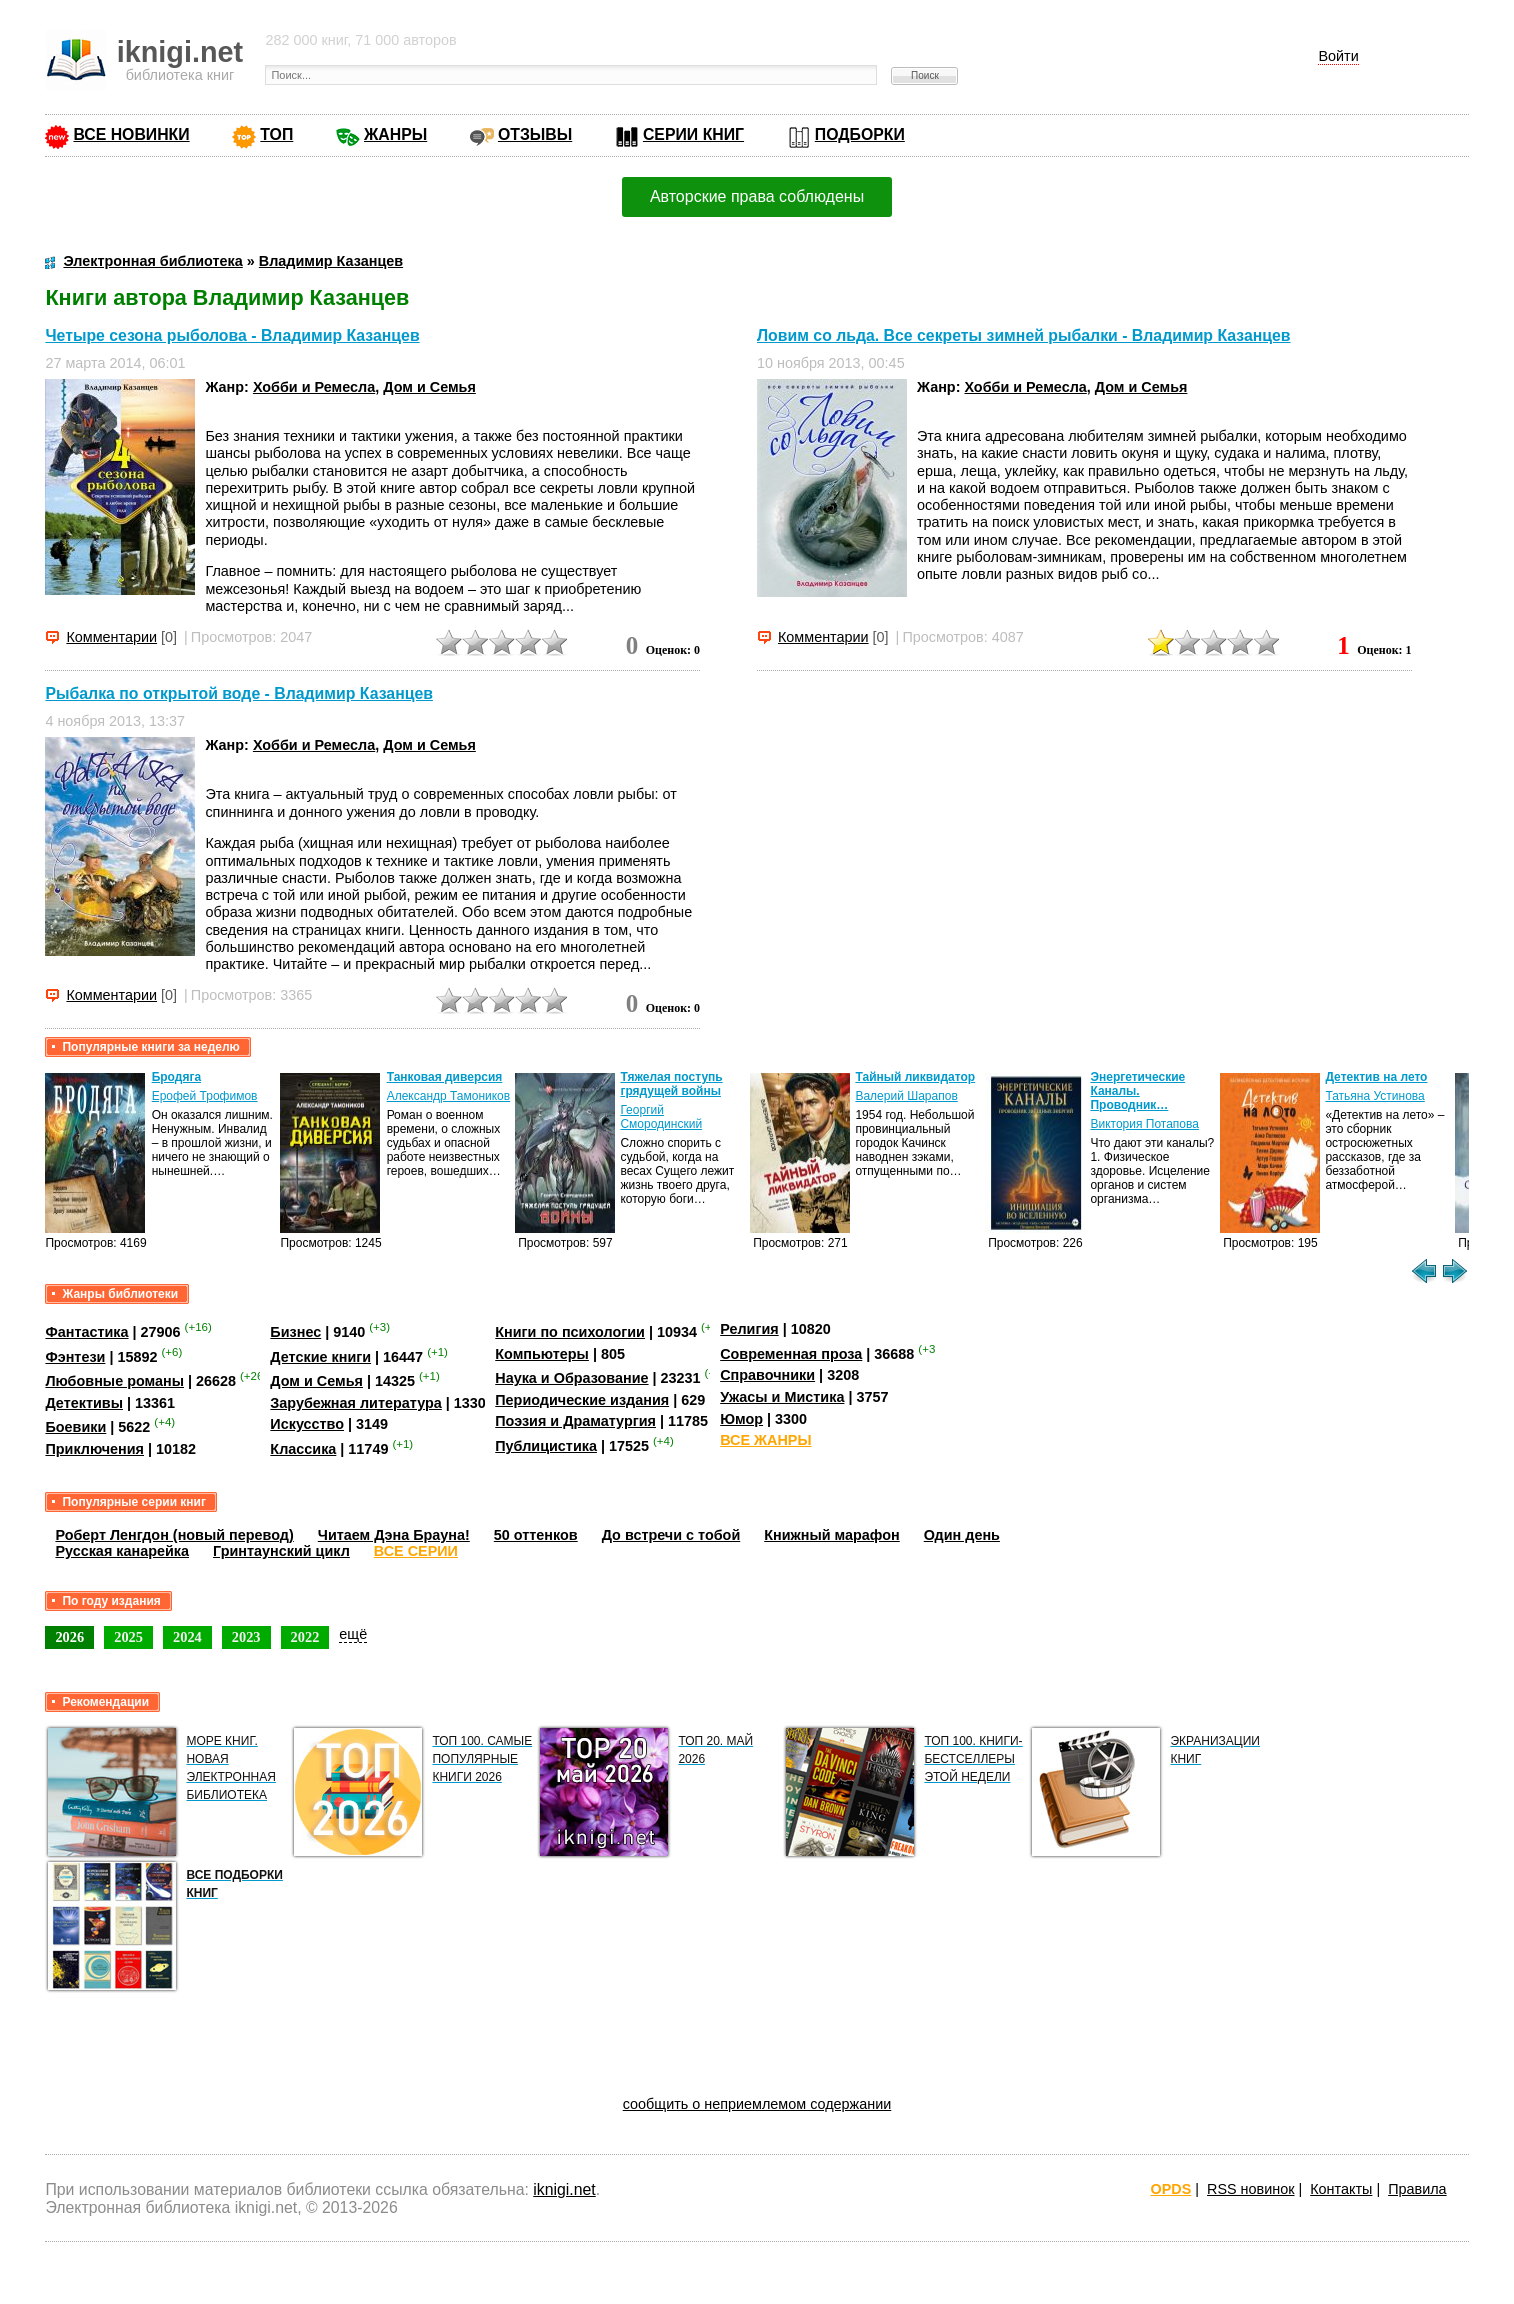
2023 (246, 1637)
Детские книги (320, 1357)
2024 (187, 1637)
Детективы (84, 1403)
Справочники (767, 1375)
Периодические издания (582, 1400)
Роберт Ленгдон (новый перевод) (174, 1535)
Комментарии (111, 637)
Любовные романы (114, 1381)
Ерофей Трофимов (205, 1096)
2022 (305, 1637)
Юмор (741, 1419)
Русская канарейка (122, 1551)
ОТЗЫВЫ (535, 134)
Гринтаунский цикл (281, 1551)
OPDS (1171, 2189)
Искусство (307, 1424)
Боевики (75, 1427)
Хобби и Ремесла (314, 387)
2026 (69, 1637)
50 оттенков (536, 1535)
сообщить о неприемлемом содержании (757, 2104)
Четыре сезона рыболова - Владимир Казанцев (232, 335)
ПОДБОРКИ (860, 134)
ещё (353, 1634)
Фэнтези (75, 1357)
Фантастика (86, 1332)
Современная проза (791, 1354)
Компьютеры (542, 1354)
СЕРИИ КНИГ (693, 134)
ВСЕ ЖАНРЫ (765, 1440)
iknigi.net (564, 2189)
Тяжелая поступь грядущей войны (671, 1084)
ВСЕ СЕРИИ (416, 1551)
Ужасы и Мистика (782, 1397)
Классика (303, 1449)
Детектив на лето (1376, 1077)
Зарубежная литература (355, 1403)
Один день (962, 1535)
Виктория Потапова (1144, 1124)
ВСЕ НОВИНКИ (131, 134)
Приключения (94, 1449)
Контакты (1341, 2189)
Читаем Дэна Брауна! (394, 1535)
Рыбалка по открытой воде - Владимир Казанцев (239, 693)
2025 (128, 1637)
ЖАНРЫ (395, 134)
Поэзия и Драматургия (575, 1421)
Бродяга (176, 1077)
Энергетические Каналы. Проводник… (1137, 1091)
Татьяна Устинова (1374, 1096)
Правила (1417, 2189)
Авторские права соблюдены (757, 196)
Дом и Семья (429, 387)
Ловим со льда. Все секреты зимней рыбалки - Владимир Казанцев (1024, 335)
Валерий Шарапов (906, 1096)
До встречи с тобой (671, 1535)
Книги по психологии (570, 1332)
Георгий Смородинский (661, 1117)
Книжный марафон (832, 1535)
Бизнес (295, 1332)
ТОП (276, 134)
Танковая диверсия (445, 1077)
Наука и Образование (571, 1378)
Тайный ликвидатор (915, 1077)
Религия (749, 1329)
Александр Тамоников (449, 1096)
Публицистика (546, 1446)
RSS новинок (1250, 2189)
